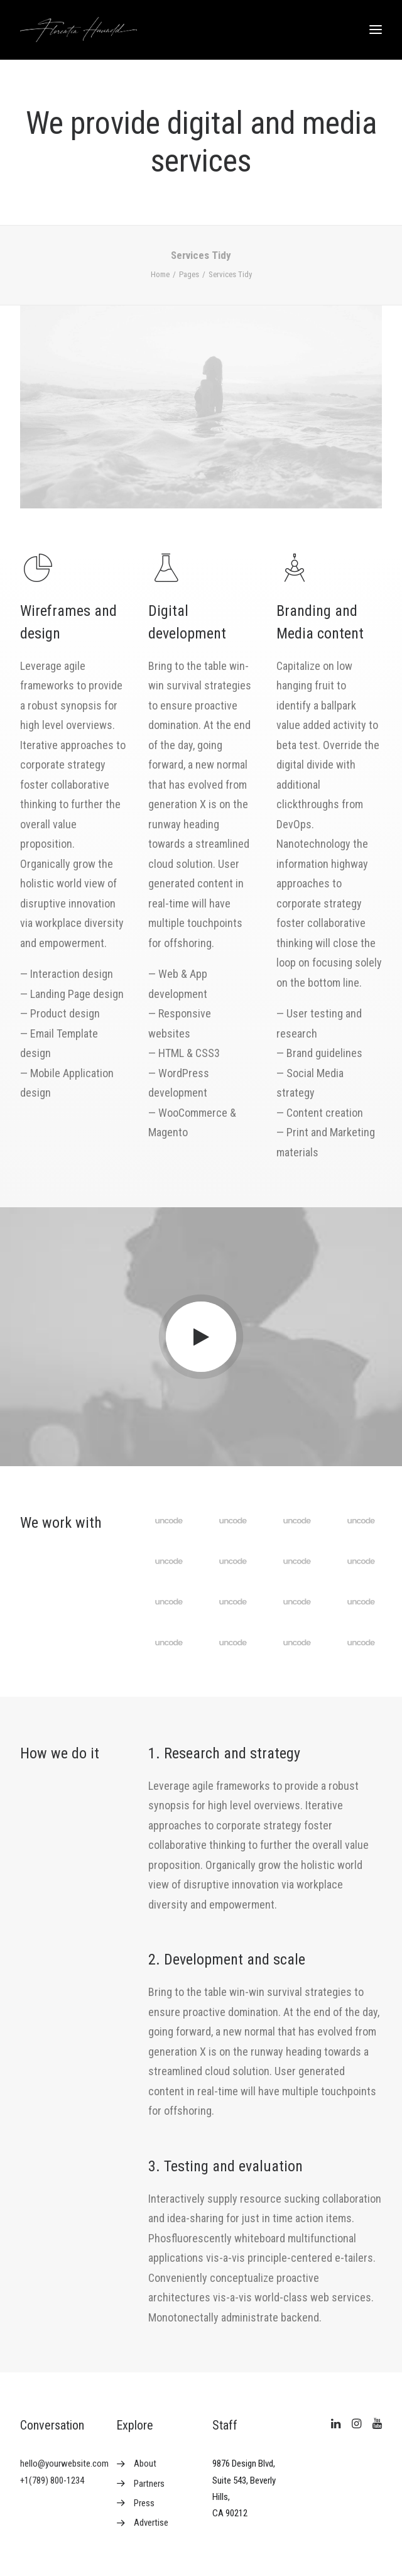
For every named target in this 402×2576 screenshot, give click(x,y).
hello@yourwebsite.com (64, 2463)
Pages (189, 274)
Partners (149, 2483)
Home (160, 274)
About (145, 2463)
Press (144, 2503)
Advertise (151, 2522)
